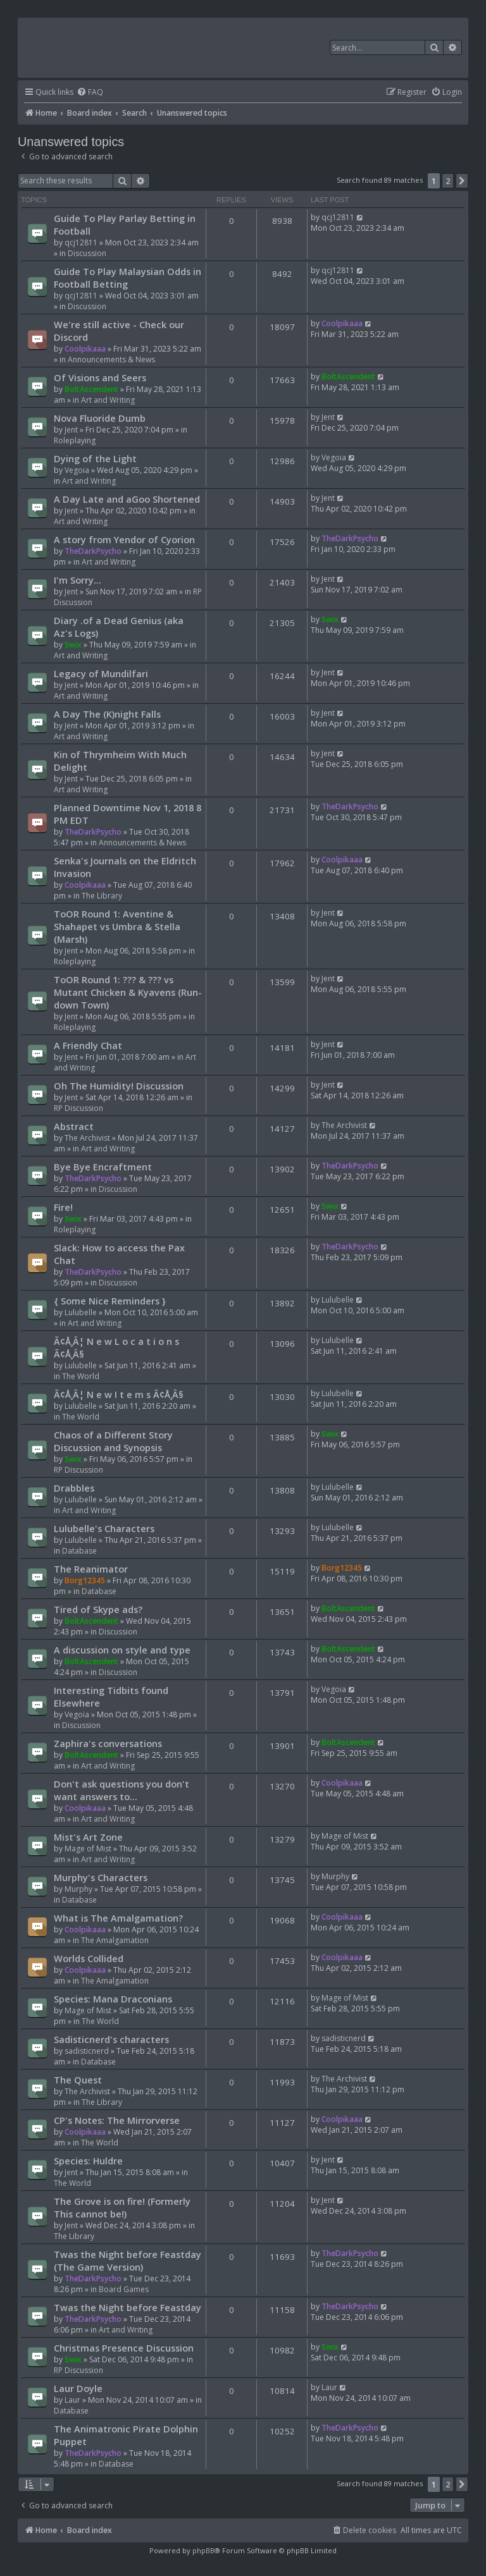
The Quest (78, 2079)
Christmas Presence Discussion (124, 2347)
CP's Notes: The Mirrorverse (117, 2120)
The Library (102, 895)
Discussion (87, 253)
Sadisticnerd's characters (111, 2039)
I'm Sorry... (77, 579)
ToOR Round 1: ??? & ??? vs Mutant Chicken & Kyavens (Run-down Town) (128, 992)
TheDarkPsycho (93, 551)
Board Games (124, 2289)
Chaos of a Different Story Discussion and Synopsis (113, 1441)
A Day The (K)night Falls (107, 714)
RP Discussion (78, 1108)
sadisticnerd (87, 2050)
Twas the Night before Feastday (127, 2307)
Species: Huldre (88, 2160)
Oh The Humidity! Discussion (119, 1085)
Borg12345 (85, 1580)
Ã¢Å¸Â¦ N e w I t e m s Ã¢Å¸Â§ (119, 1394)
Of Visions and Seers (100, 377)
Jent (71, 429)
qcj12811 (81, 242)
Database (79, 1550)
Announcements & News (111, 359)
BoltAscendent (91, 389)
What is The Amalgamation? (118, 1917)
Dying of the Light (95, 458)
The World (80, 1376)
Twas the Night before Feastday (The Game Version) (127, 2260)
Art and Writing (108, 400)
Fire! (63, 1207)
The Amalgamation (115, 1940)
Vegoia (77, 470)
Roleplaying (75, 440)
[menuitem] (90, 92)
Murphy (78, 1889)
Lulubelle (81, 1312)
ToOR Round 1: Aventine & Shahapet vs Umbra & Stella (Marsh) (117, 926)
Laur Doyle (78, 2388)
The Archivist (87, 1137)
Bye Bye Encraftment (103, 1166)
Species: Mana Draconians (113, 1998)
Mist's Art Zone (88, 1837)
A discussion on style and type (122, 1649)
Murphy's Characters (100, 1877)
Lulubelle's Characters (104, 1528)
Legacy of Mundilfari (101, 673)
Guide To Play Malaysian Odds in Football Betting (127, 277)
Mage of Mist (88, 1848)
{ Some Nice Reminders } (110, 1300)
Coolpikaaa (85, 348)
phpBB (203, 2550)
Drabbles (74, 1487)
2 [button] (448, 181)
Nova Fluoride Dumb (100, 418)
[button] (462, 180)
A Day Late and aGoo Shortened (127, 499)
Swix (73, 644)
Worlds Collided (88, 1958)
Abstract (74, 1126)
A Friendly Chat (88, 1045)
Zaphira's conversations (108, 1743)
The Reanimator (91, 1568)
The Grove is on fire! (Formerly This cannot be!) (122, 2207)
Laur (72, 2400)
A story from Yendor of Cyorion (124, 539)
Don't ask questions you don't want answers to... (121, 1790)
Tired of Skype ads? (98, 1609)
